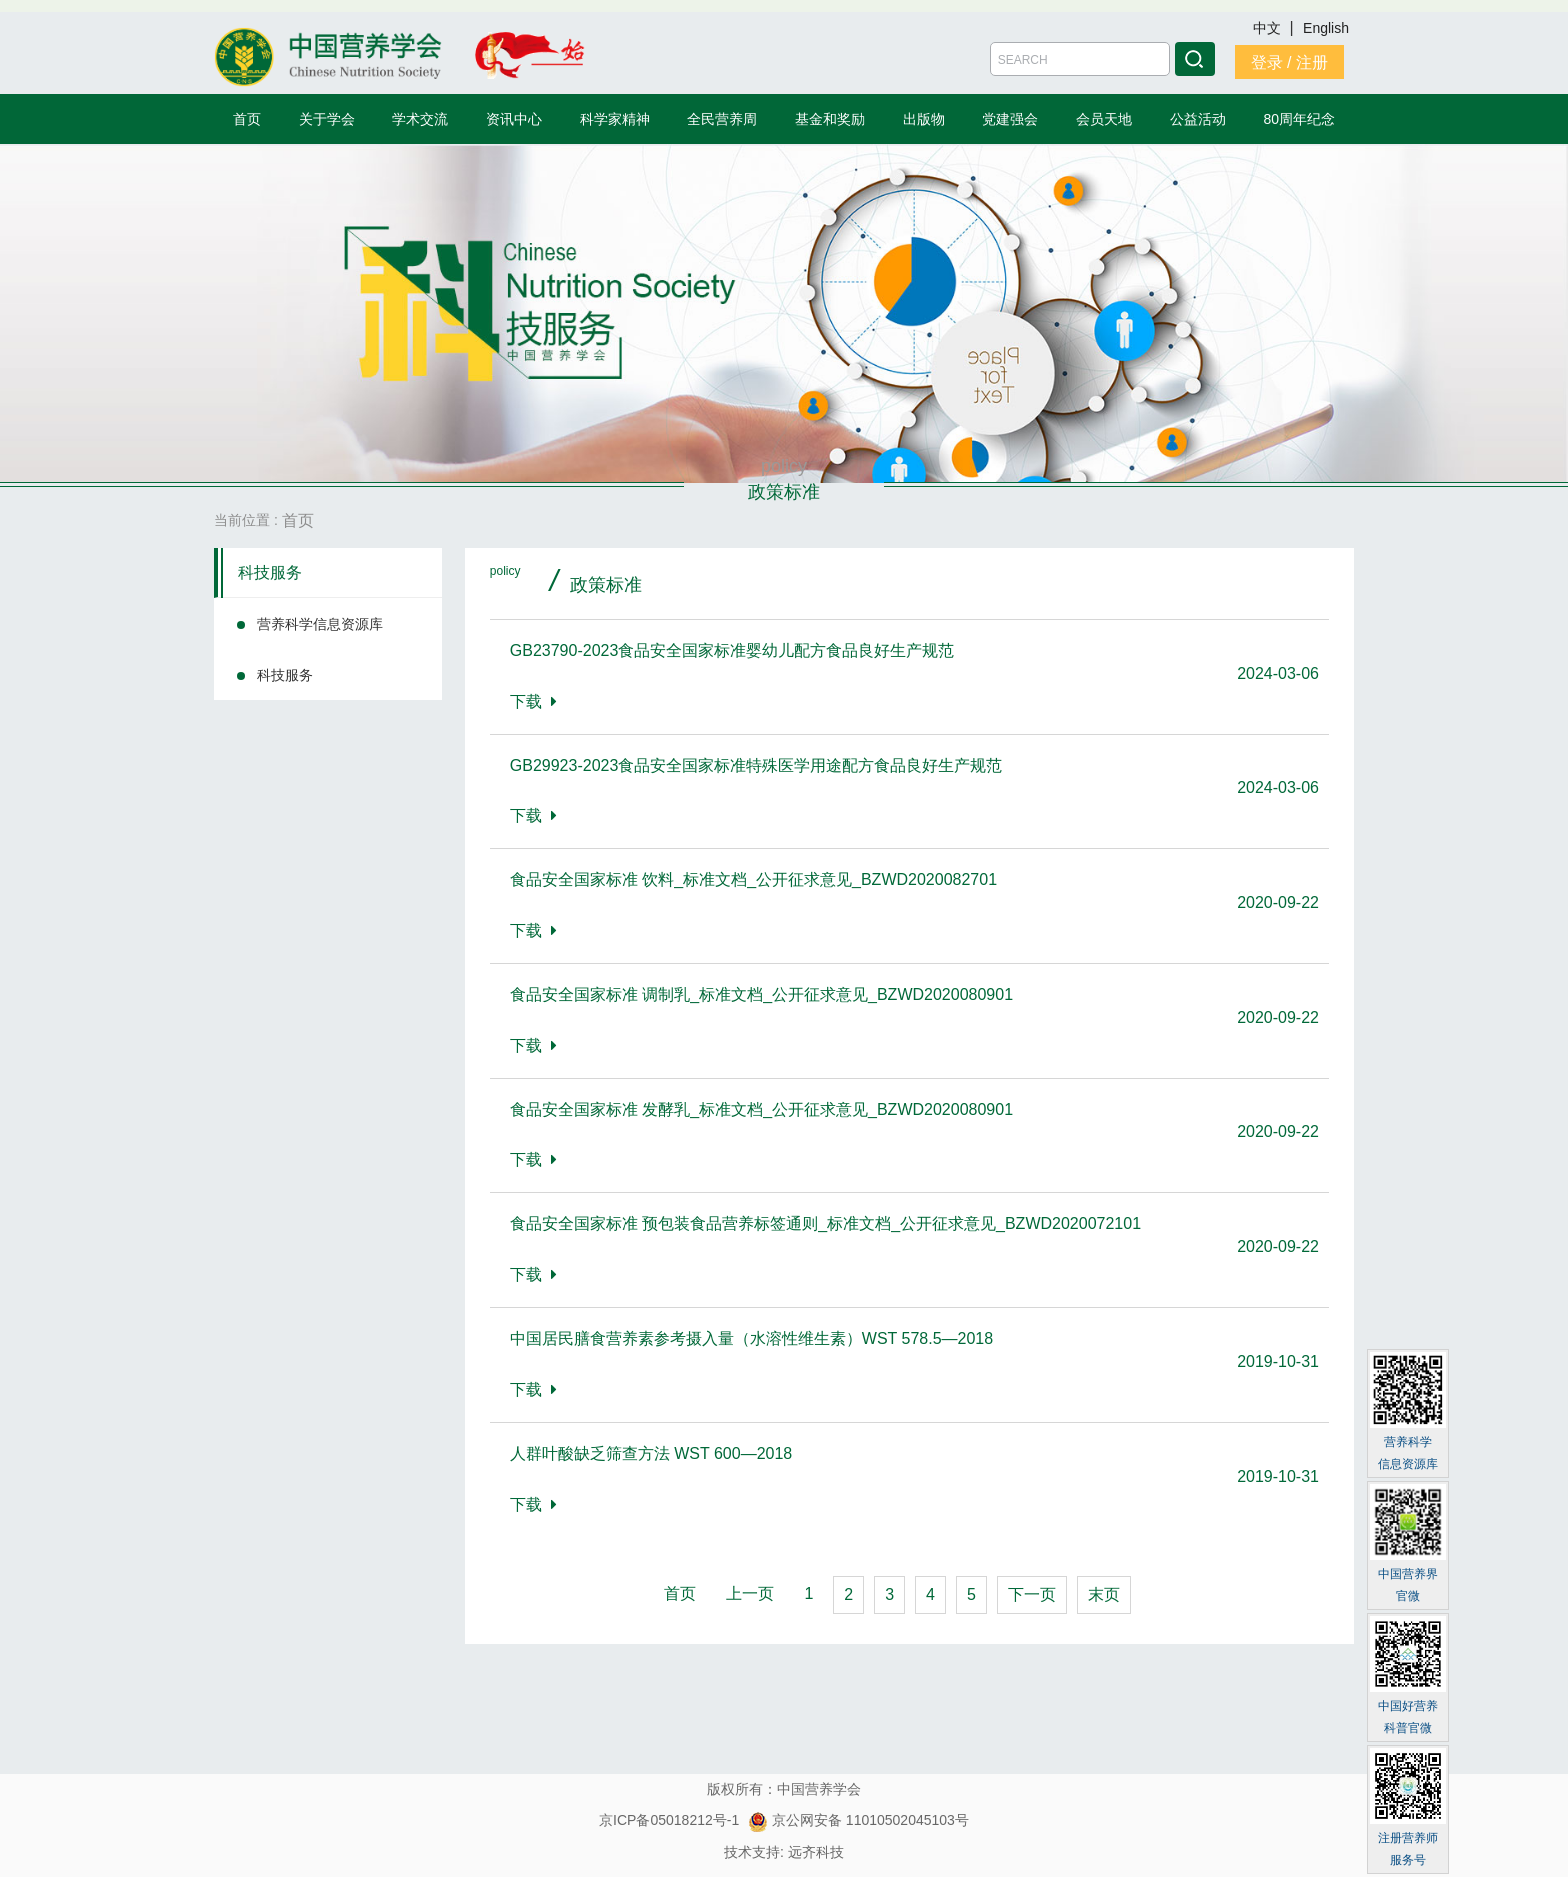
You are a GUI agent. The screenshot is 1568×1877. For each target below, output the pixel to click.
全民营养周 (722, 119)
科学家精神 (615, 119)
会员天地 (1104, 119)
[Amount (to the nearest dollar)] (1080, 59)
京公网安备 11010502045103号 (858, 1820)
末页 (1104, 1594)
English (1326, 28)
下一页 (1032, 1594)
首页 (247, 119)
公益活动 (1198, 119)
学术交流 (420, 119)
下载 (533, 701)
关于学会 (327, 119)
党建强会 (1010, 119)
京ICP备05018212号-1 (669, 1820)
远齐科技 (816, 1852)
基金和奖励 (830, 119)
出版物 (924, 119)
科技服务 (270, 572)
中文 (1269, 28)
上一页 (750, 1593)
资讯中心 (514, 119)
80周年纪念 (1300, 119)
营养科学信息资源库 (320, 624)
